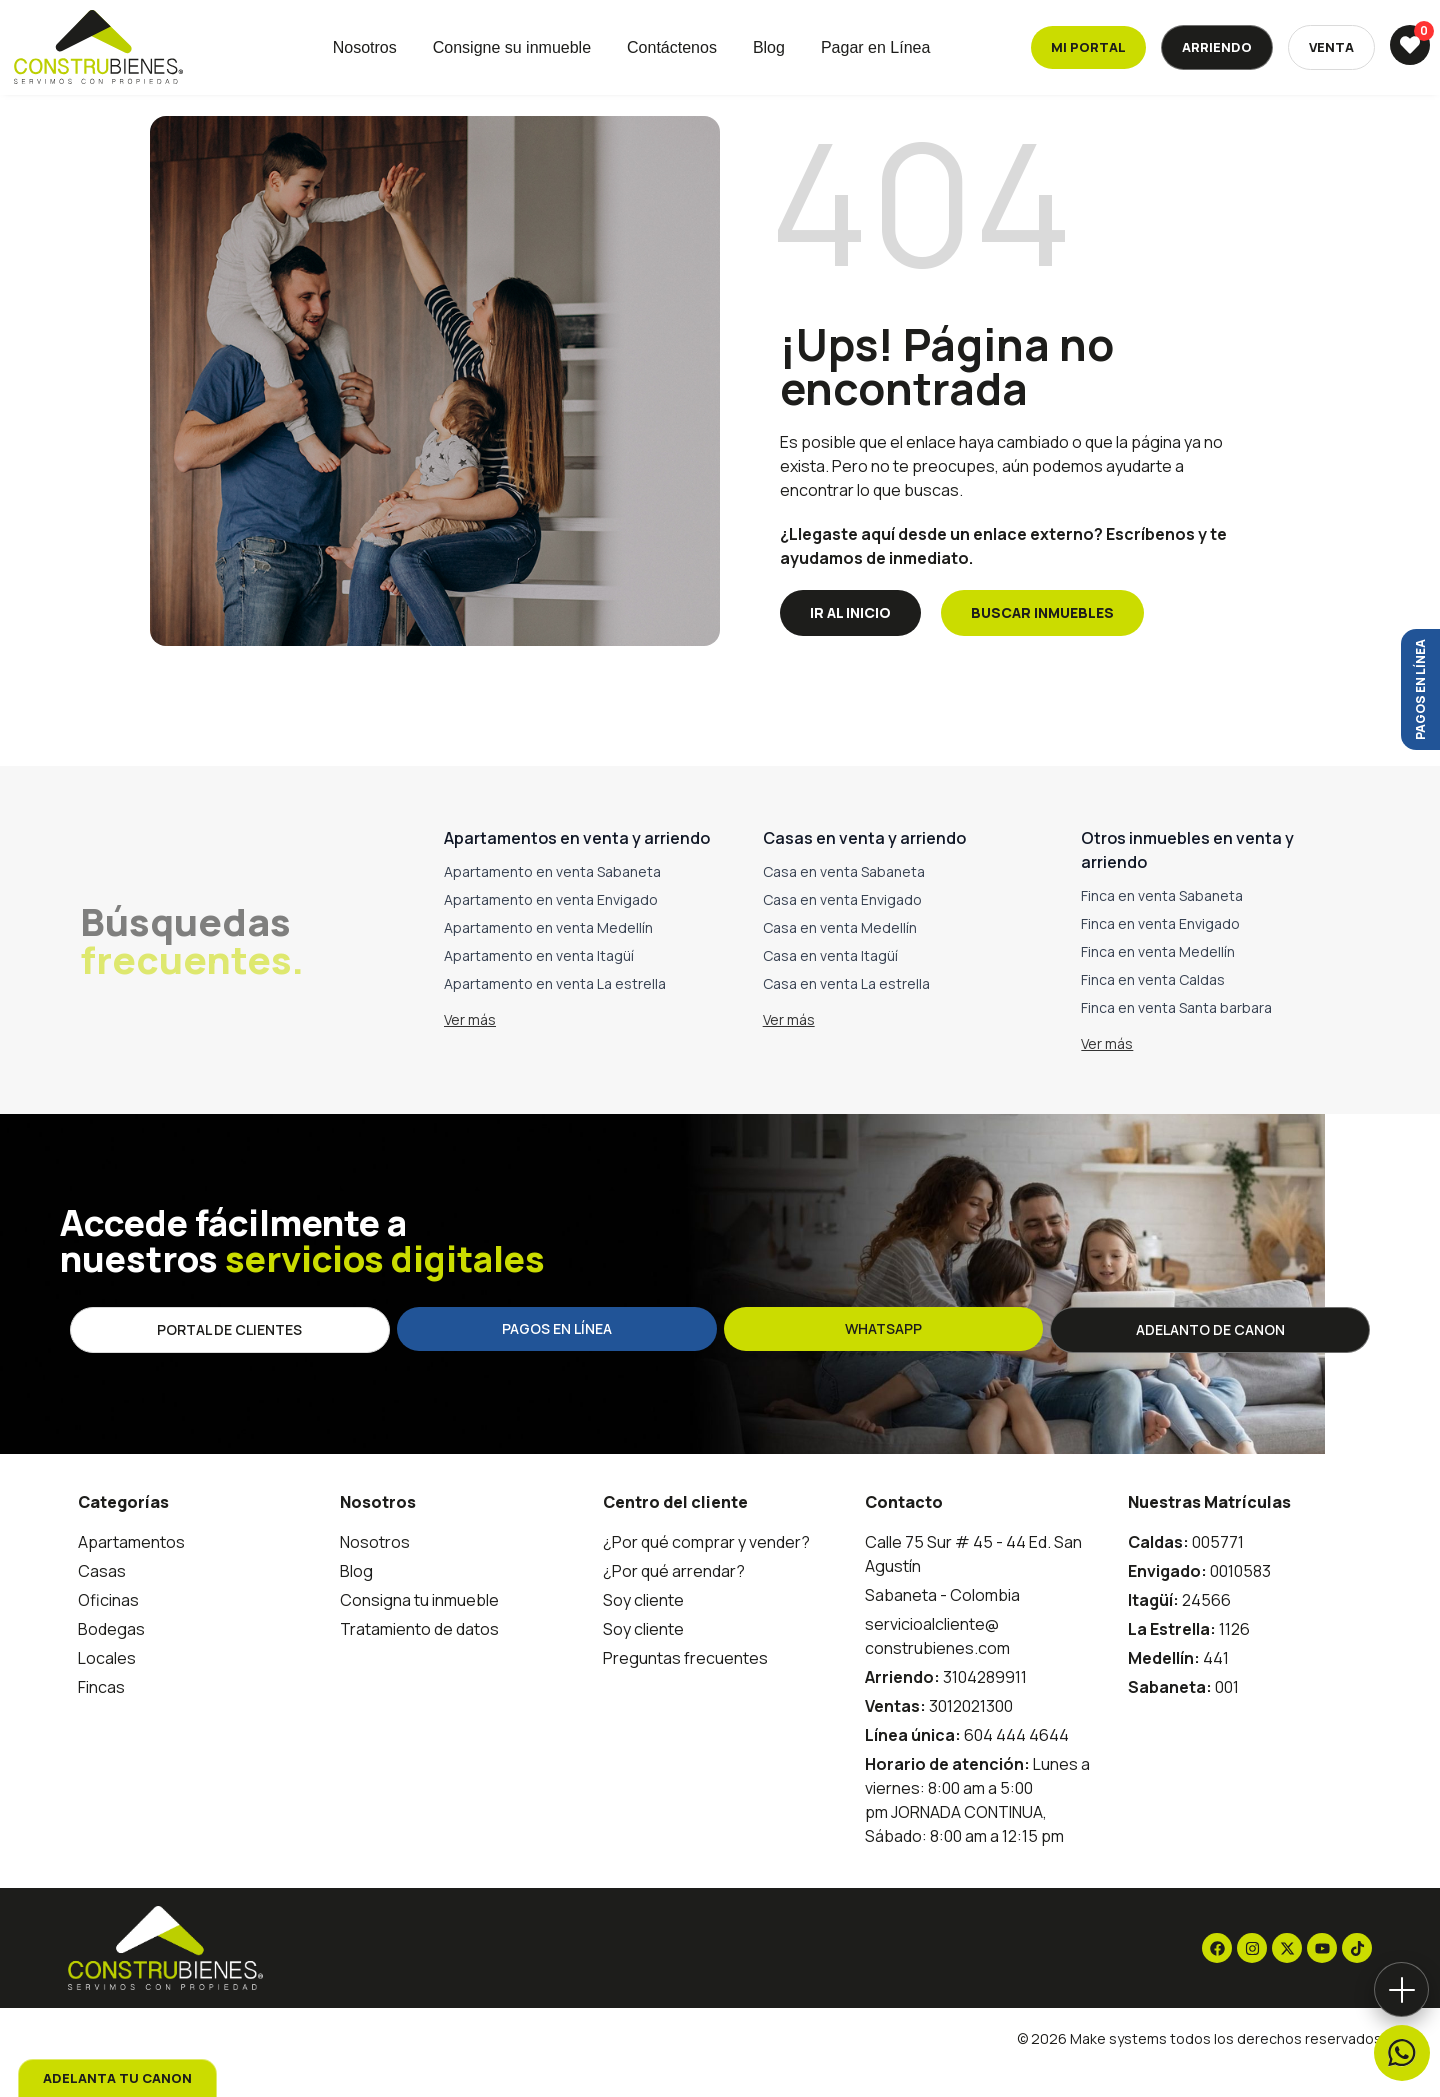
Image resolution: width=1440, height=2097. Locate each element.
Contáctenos (672, 47)
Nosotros (365, 47)
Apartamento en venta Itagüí (539, 984)
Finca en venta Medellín (1158, 980)
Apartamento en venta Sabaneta (552, 900)
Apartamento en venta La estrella (555, 1012)
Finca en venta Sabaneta (1162, 924)
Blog (769, 47)
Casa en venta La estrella (846, 1012)
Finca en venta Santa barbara (1176, 1036)
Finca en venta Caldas (1153, 1008)
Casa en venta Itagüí (830, 984)
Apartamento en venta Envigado (551, 928)
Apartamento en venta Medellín (548, 956)
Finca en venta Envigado (1160, 952)
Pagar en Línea (875, 47)
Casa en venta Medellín (840, 956)
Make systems (1118, 2067)
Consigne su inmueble (512, 47)
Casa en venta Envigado (842, 928)
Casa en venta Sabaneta (844, 900)
